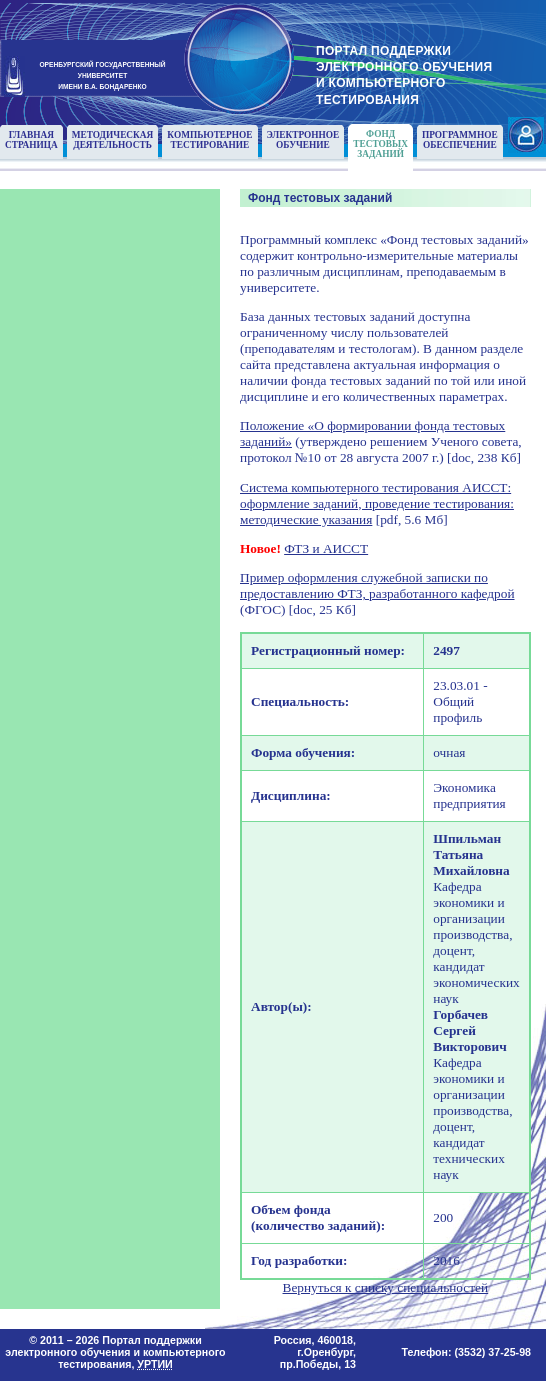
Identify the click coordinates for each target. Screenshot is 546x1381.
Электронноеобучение (303, 140)
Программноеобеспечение (460, 140)
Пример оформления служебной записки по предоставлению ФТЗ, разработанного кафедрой (377, 585)
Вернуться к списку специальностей (386, 1287)
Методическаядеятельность (113, 140)
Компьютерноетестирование (209, 140)
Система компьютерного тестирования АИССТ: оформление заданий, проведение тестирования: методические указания (377, 503)
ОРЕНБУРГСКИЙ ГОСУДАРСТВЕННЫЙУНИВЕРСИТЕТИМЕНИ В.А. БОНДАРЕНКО (102, 75)
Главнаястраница (31, 140)
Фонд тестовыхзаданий (380, 144)
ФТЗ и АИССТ (326, 548)
